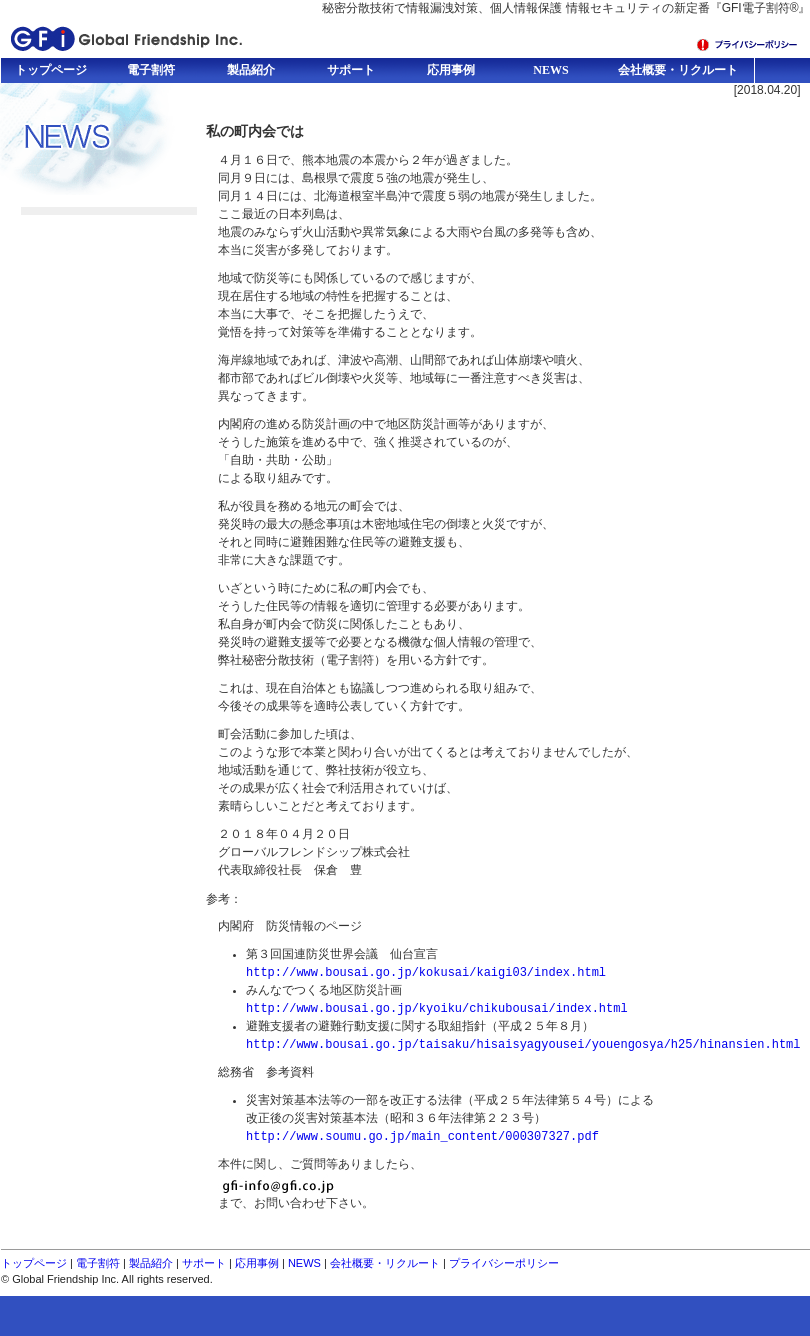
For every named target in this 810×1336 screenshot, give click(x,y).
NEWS (304, 1263)
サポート (204, 1263)
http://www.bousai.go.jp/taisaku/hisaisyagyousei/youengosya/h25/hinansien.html (523, 1044)
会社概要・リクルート (385, 1263)
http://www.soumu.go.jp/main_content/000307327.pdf (422, 1136)
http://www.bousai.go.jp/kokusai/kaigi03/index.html (426, 972)
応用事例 (257, 1263)
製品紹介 (151, 1263)
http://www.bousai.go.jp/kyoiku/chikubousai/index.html (437, 1008)
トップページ (34, 1263)
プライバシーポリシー (504, 1263)
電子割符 (98, 1263)
